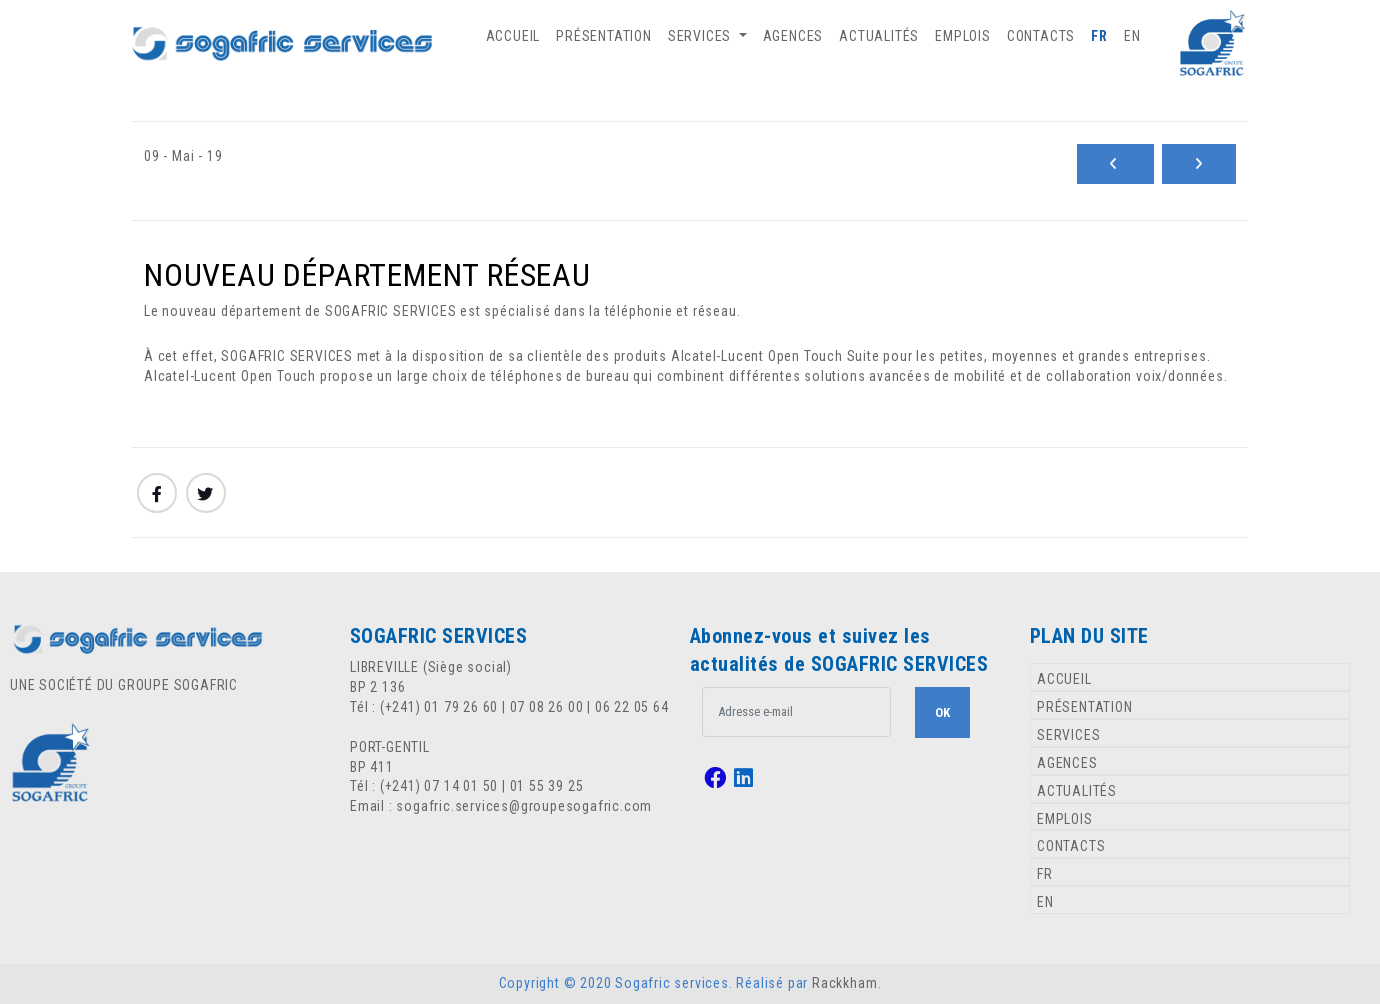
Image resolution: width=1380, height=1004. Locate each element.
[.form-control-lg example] (796, 712)
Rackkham (844, 983)
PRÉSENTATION (604, 36)
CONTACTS (1041, 36)
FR (1099, 36)
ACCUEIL (513, 36)
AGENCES (793, 36)
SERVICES (1068, 735)
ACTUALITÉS (879, 36)
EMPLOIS (963, 36)
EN (1132, 36)
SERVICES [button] (701, 36)
